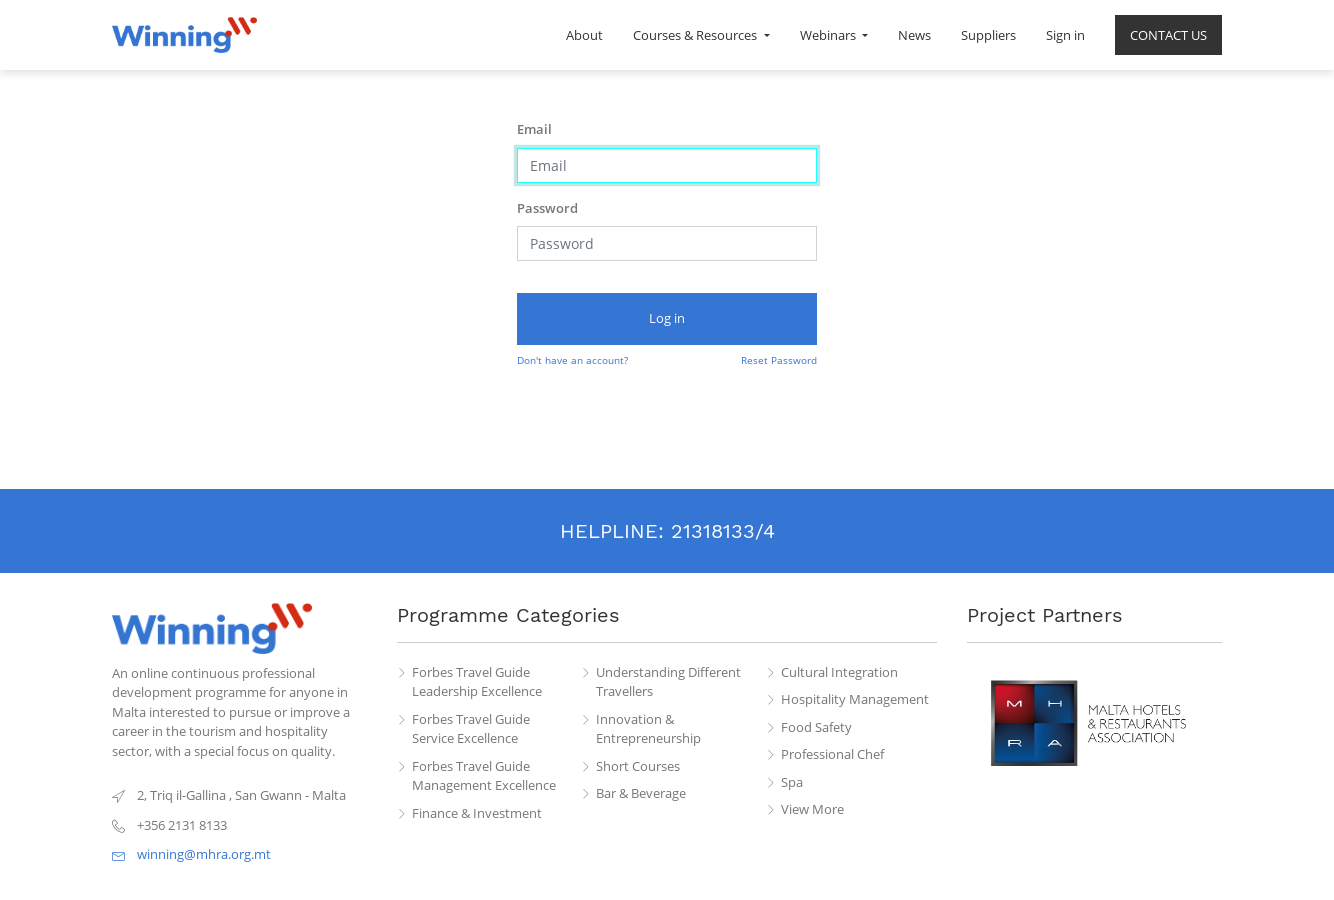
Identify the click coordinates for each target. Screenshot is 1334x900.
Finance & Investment (477, 813)
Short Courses (638, 766)
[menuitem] (584, 35)
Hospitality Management (855, 699)
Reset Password (779, 360)
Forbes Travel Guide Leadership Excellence (477, 682)
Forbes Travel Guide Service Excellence (471, 729)
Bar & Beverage (641, 793)
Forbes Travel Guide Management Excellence (484, 776)
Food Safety (816, 727)
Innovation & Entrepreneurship (648, 729)
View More (812, 809)
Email (534, 129)
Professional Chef (832, 754)
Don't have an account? (572, 360)
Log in (667, 318)
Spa (792, 782)
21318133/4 (723, 531)
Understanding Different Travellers (668, 682)
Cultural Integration (839, 672)
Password (547, 208)
